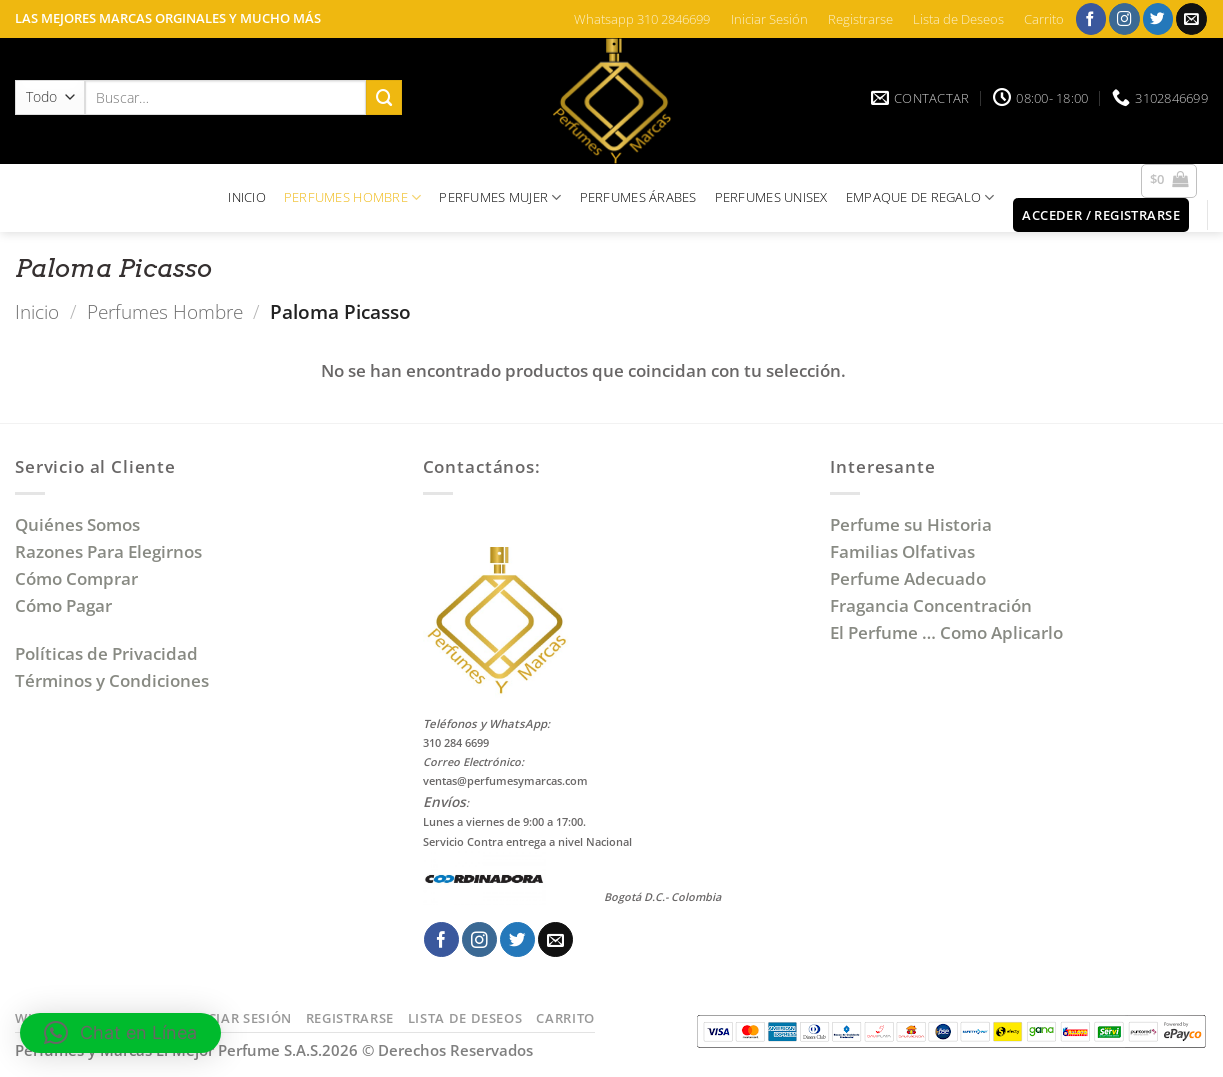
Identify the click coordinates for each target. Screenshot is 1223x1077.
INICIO (247, 197)
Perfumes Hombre (165, 311)
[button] (1169, 181)
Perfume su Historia (911, 524)
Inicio (37, 311)
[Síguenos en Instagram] (1124, 18)
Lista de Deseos (958, 19)
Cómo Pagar (63, 605)
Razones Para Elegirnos (112, 551)
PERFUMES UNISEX (771, 197)
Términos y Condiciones (112, 680)
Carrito (1044, 19)
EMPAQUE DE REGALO (920, 197)
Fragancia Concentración (933, 605)
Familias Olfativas (902, 551)
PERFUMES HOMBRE (353, 197)
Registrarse (860, 19)
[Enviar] (384, 97)
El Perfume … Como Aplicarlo (946, 632)
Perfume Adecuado (910, 578)
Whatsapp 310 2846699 (642, 19)
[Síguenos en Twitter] (1158, 18)
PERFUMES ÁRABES (638, 197)
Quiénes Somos (81, 524)
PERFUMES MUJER (500, 197)
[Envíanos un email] (1191, 18)
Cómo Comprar (78, 578)
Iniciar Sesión (769, 19)
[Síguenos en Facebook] (1091, 18)
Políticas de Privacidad (106, 653)
